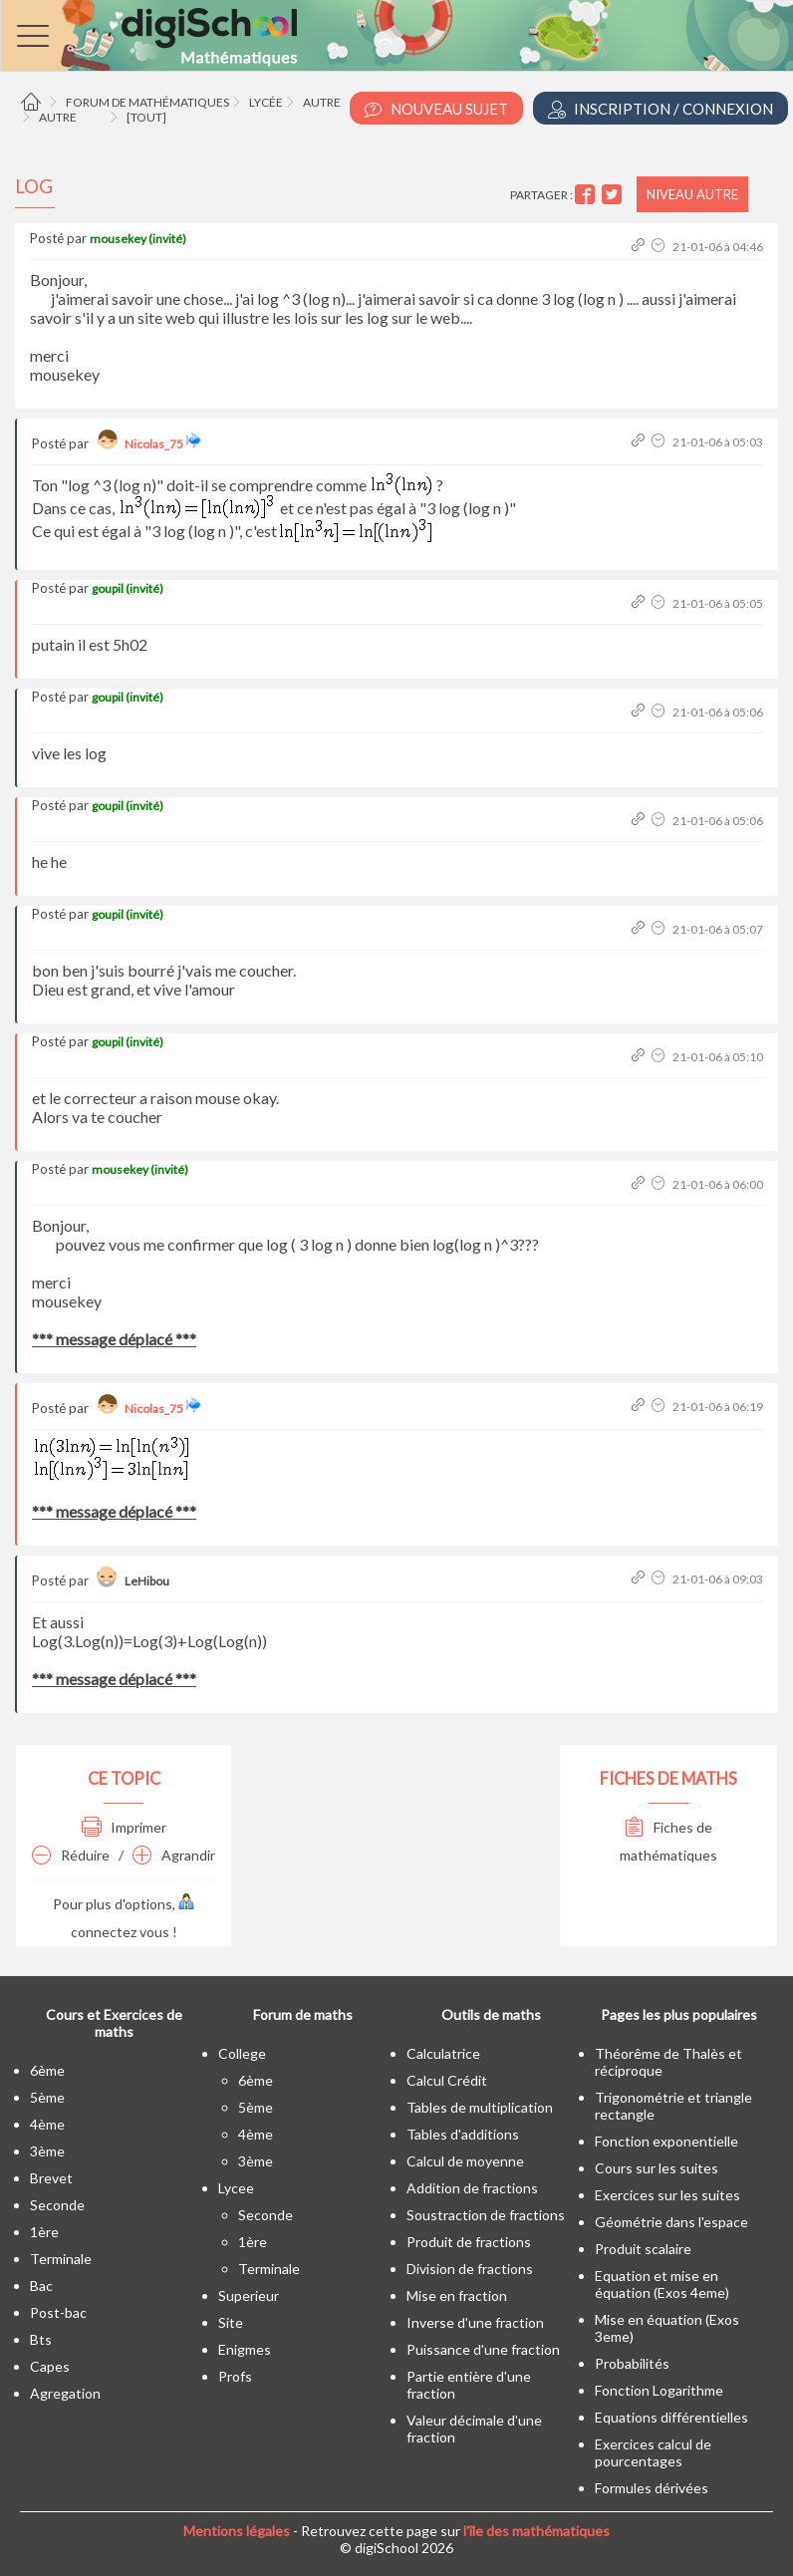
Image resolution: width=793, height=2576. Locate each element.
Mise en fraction (456, 2295)
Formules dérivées (651, 2487)
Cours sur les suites (656, 2167)
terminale (61, 2258)
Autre (322, 102)
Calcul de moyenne (465, 2160)
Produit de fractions (468, 2241)
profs (235, 2376)
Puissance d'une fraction (483, 2349)
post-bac (58, 2312)
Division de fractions (469, 2268)
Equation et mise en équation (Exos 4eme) (662, 2284)
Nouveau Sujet (436, 109)
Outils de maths (491, 2014)
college (242, 2053)
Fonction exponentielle (666, 2141)
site (230, 2322)
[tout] (146, 117)
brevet (51, 2177)
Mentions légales (236, 2530)
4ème (47, 2124)
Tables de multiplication (479, 2107)
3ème (47, 2151)
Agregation (65, 2393)
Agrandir (173, 1855)
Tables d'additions (462, 2134)
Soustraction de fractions (485, 2214)
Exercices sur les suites (667, 2194)
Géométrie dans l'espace (671, 2221)
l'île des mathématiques (536, 2530)
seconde (57, 2204)
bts (41, 2339)
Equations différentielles (671, 2417)
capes (50, 2366)
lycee (236, 2187)
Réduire (71, 1855)
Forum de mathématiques (147, 102)
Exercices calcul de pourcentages (653, 2452)
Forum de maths (303, 2014)
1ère (44, 2231)
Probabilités (632, 2363)
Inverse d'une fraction (475, 2322)
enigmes (244, 2349)
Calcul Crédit (446, 2080)
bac (41, 2285)
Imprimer (124, 1827)
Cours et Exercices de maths (114, 2023)
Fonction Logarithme (659, 2390)
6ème (47, 2070)
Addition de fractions (472, 2187)
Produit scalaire (643, 2248)
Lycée (266, 102)
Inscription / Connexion (660, 109)
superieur (248, 2295)
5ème (47, 2097)
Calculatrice (443, 2053)
